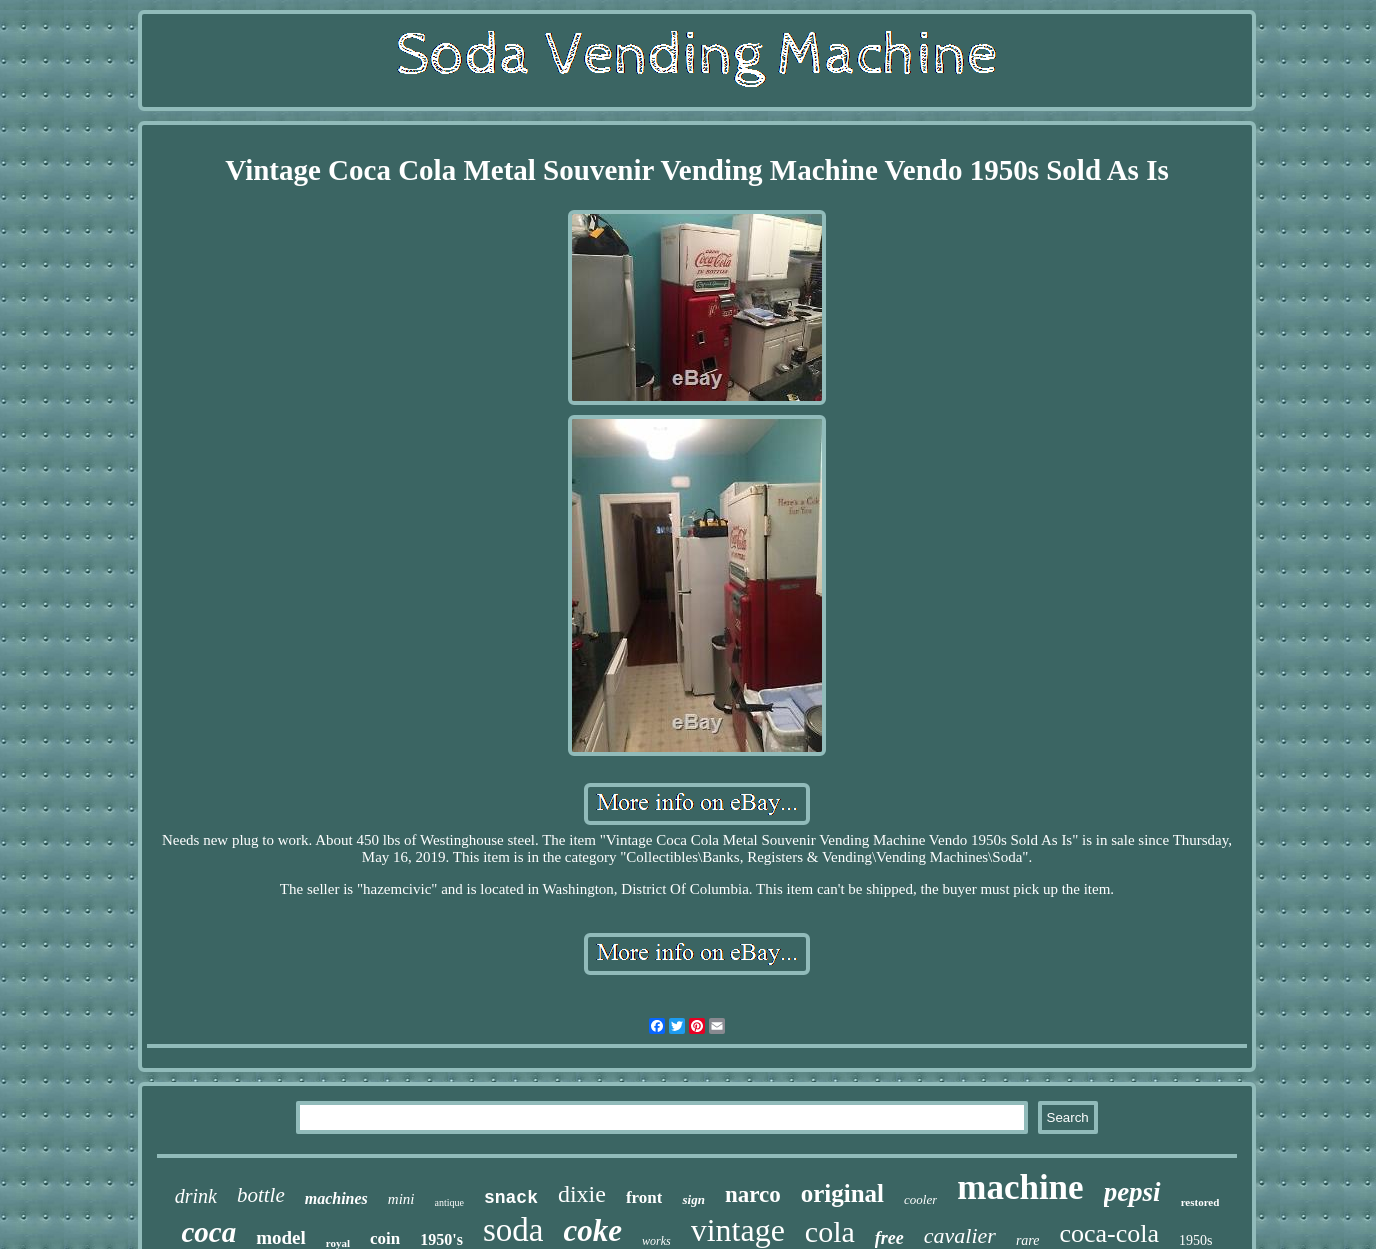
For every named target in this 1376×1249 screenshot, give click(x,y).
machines (336, 1198)
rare (1028, 1240)
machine (1020, 1187)
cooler (920, 1199)
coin (385, 1238)
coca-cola (1109, 1233)
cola (830, 1231)
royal (338, 1243)
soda (513, 1230)
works (656, 1241)
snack (511, 1198)
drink (196, 1196)
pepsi (1132, 1192)
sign (693, 1199)
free (889, 1238)
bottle (261, 1195)
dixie (582, 1194)
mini (401, 1199)
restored (1200, 1202)
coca (208, 1232)
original (842, 1193)
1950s (1195, 1240)
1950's (441, 1239)
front (644, 1197)
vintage (738, 1230)
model (281, 1237)
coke (592, 1230)
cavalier (960, 1235)
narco (753, 1194)
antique (449, 1202)
